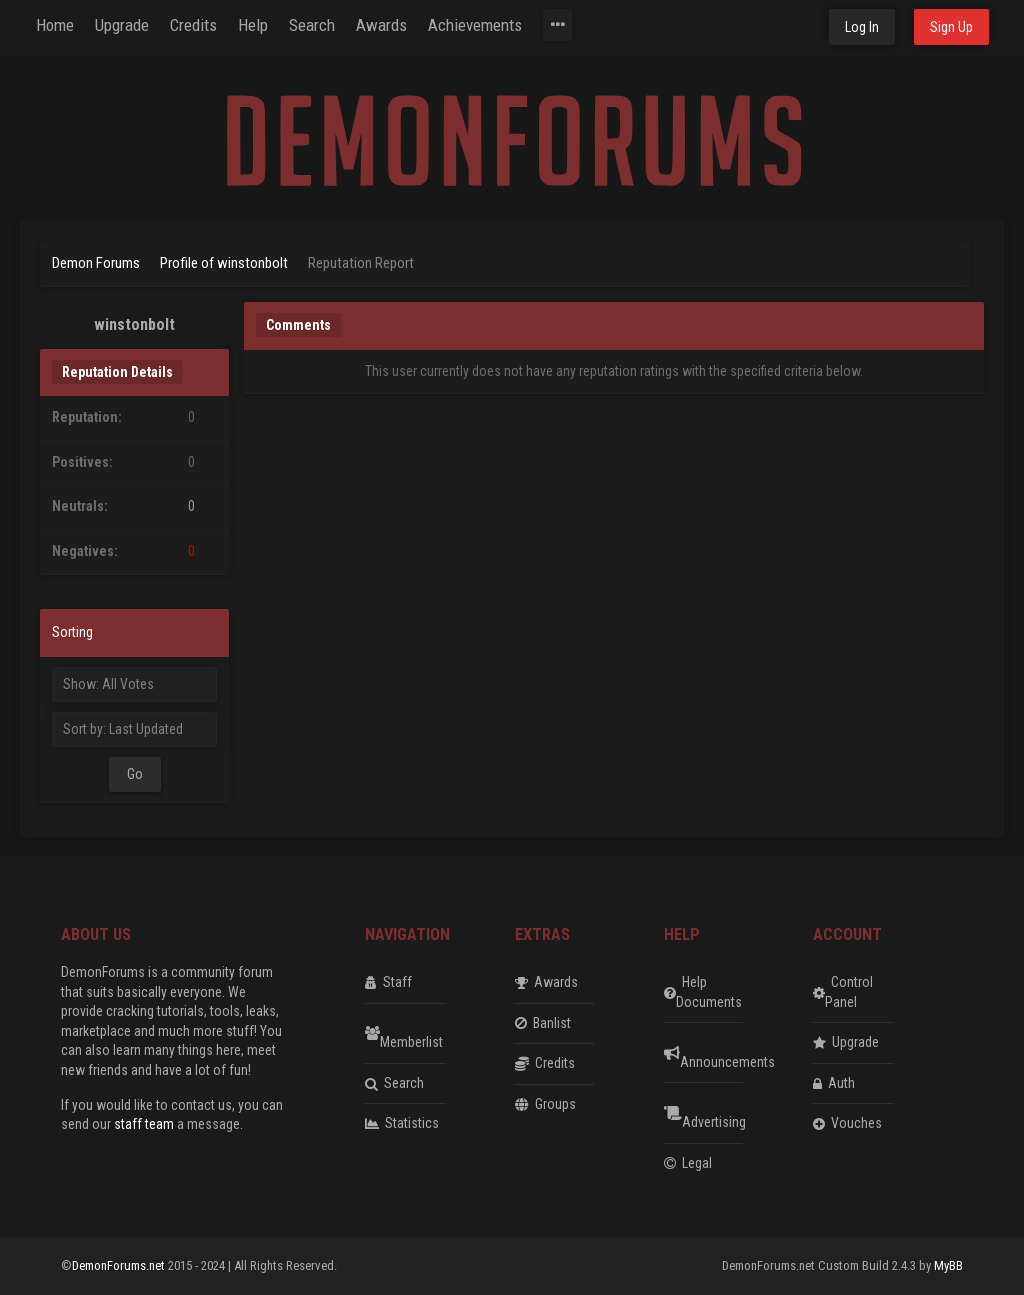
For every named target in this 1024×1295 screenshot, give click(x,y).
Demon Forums (96, 263)
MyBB (948, 1265)
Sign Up (951, 27)
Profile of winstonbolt (224, 263)
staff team (144, 1124)
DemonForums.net (120, 1265)
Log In (862, 27)
